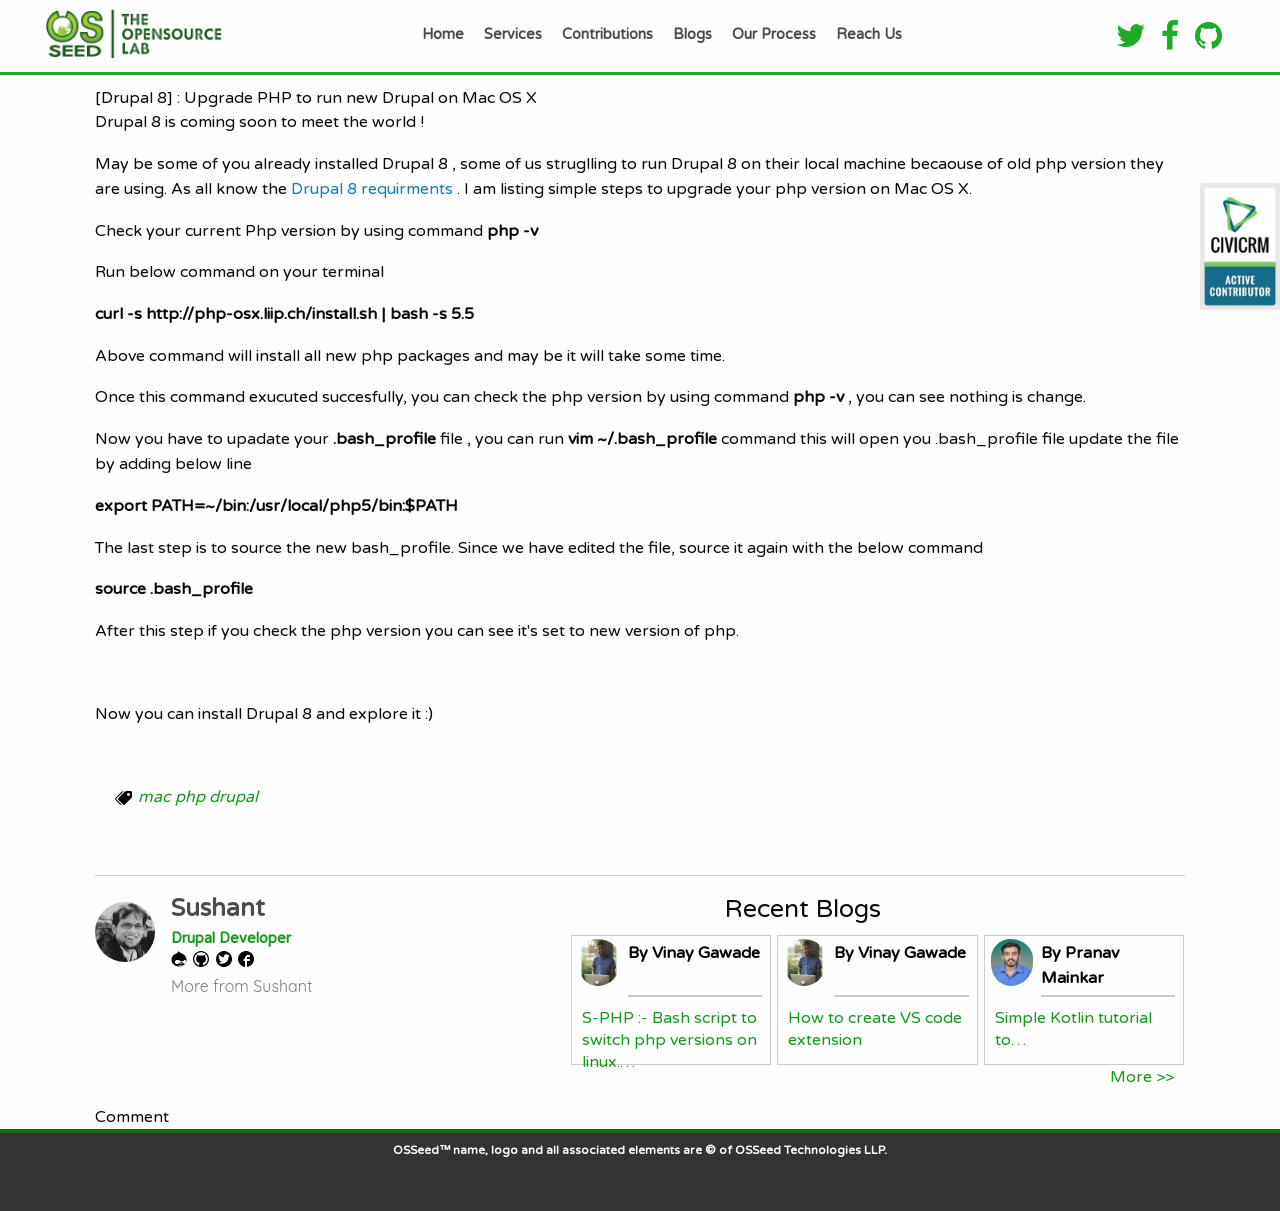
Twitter (227, 959)
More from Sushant (241, 986)
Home (443, 34)
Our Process (774, 34)
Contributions (607, 34)
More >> (1142, 1077)
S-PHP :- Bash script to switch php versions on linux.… (669, 1040)
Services (513, 34)
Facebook (249, 959)
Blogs (692, 34)
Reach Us (869, 34)
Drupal (182, 959)
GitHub (205, 959)
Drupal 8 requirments (370, 189)
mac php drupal (198, 797)
